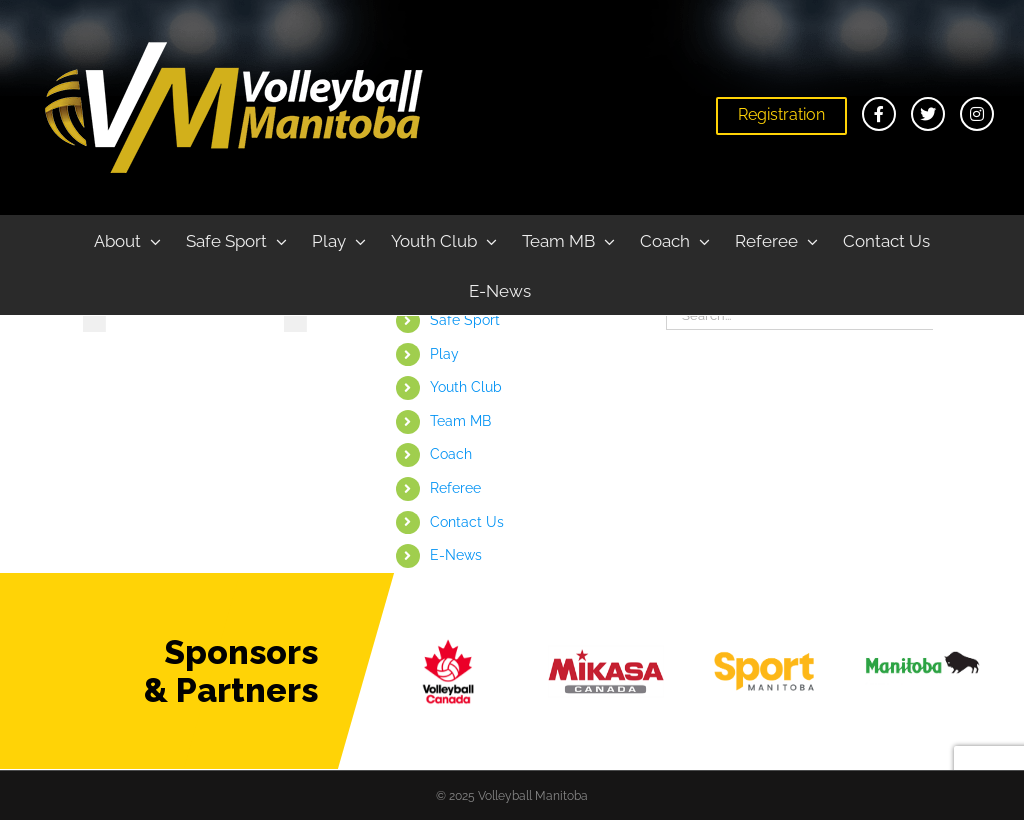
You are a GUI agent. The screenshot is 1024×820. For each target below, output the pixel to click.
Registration (781, 114)
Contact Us (467, 522)
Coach (451, 454)
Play (444, 354)
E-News (456, 555)
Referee (455, 488)
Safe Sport (465, 320)
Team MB (460, 421)
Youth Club (466, 387)
